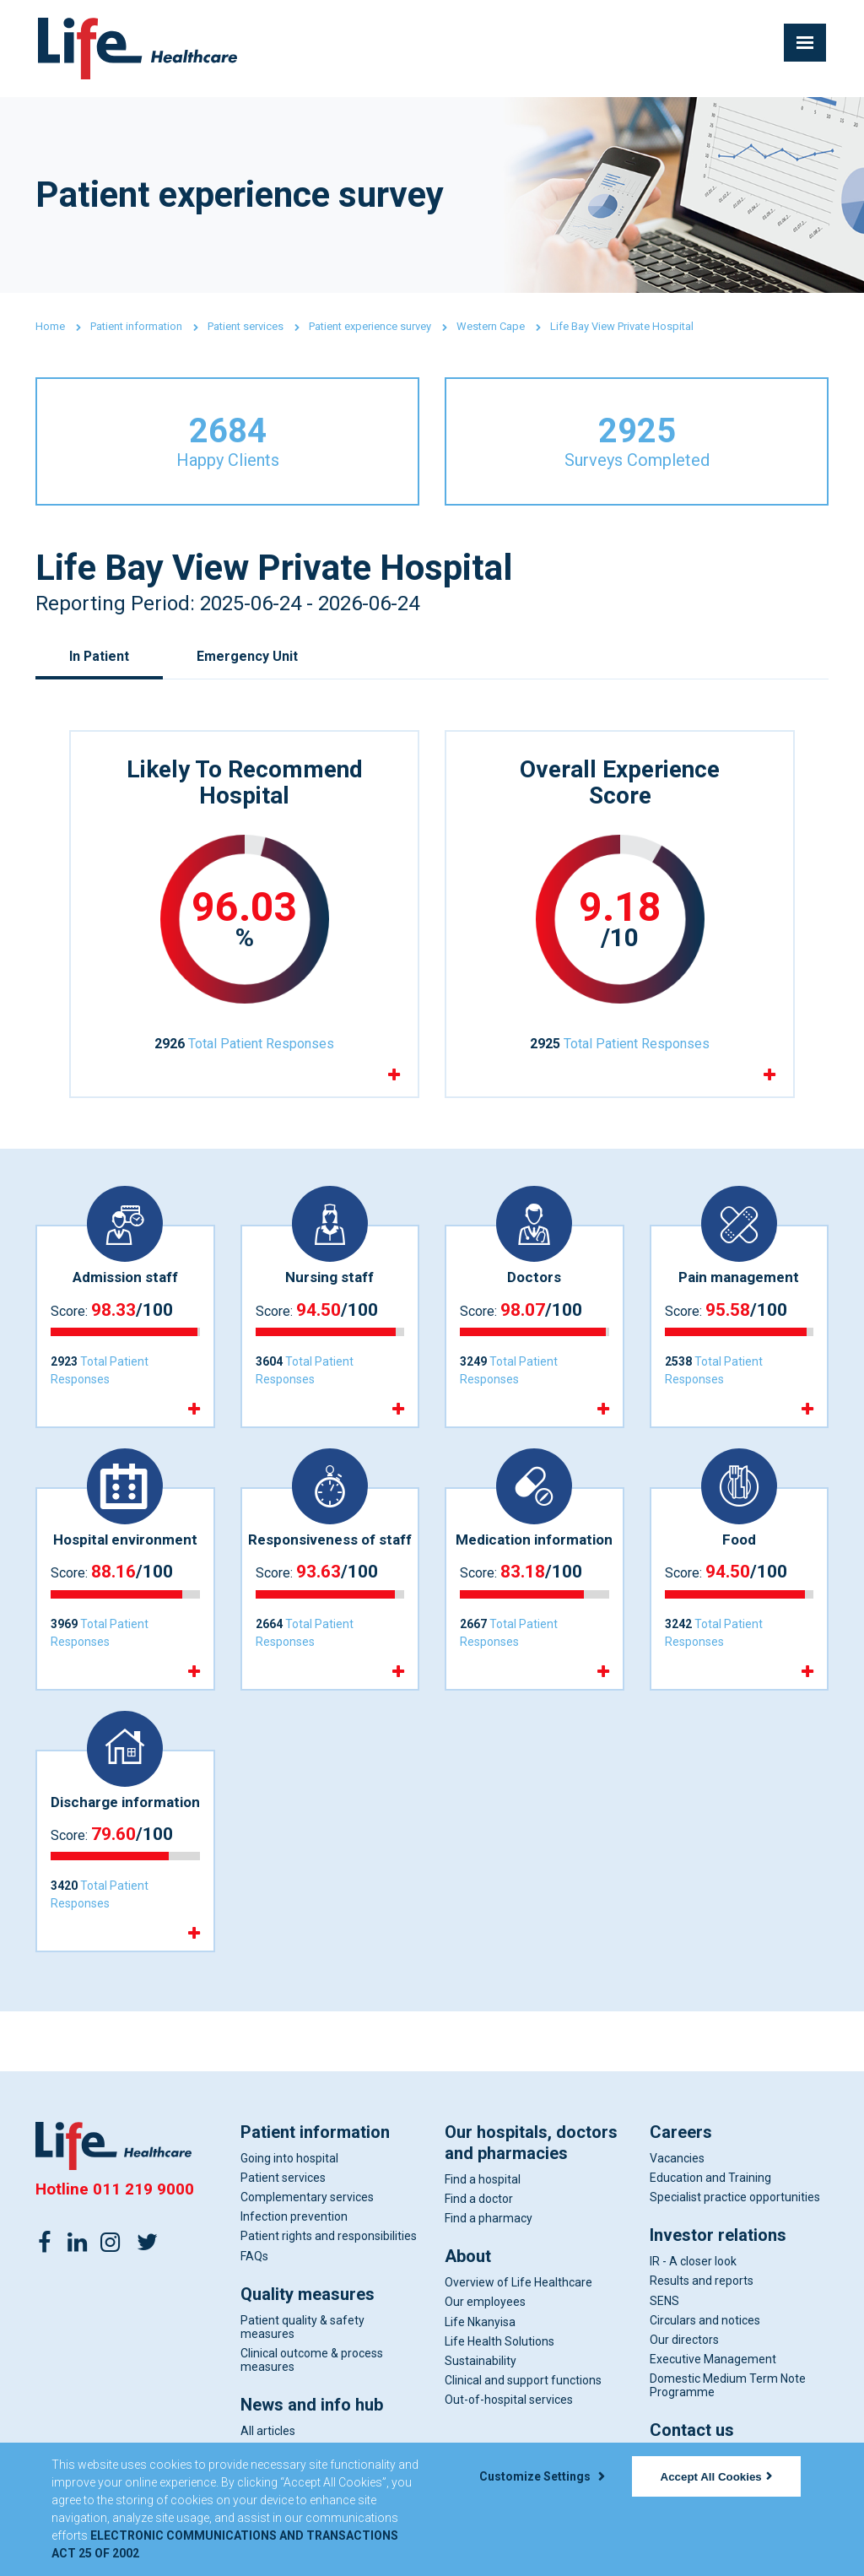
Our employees (485, 2302)
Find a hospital (483, 2180)
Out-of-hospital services (509, 2400)
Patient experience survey (370, 326)
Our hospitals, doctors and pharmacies (531, 2143)
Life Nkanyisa (480, 2323)
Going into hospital (289, 2159)
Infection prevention (294, 2217)
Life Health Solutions (499, 2342)
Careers (681, 2133)
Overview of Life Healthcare (518, 2283)
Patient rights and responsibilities (328, 2236)
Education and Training (710, 2178)
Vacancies (677, 2159)
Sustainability (480, 2361)
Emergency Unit (248, 656)
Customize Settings (541, 2476)
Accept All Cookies (716, 2476)
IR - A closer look (693, 2262)
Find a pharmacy (488, 2219)
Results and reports (701, 2281)
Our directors (684, 2340)
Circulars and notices (705, 2321)
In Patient (99, 656)
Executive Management (713, 2360)
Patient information (136, 326)
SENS (664, 2301)
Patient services (246, 326)
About (468, 2257)
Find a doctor (479, 2199)
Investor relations (718, 2236)
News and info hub (311, 2405)
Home (50, 326)
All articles (267, 2431)
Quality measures (307, 2295)
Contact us (692, 2431)
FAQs (254, 2257)
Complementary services (307, 2198)
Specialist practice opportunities (735, 2198)
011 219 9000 (143, 2190)
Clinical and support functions (523, 2381)
